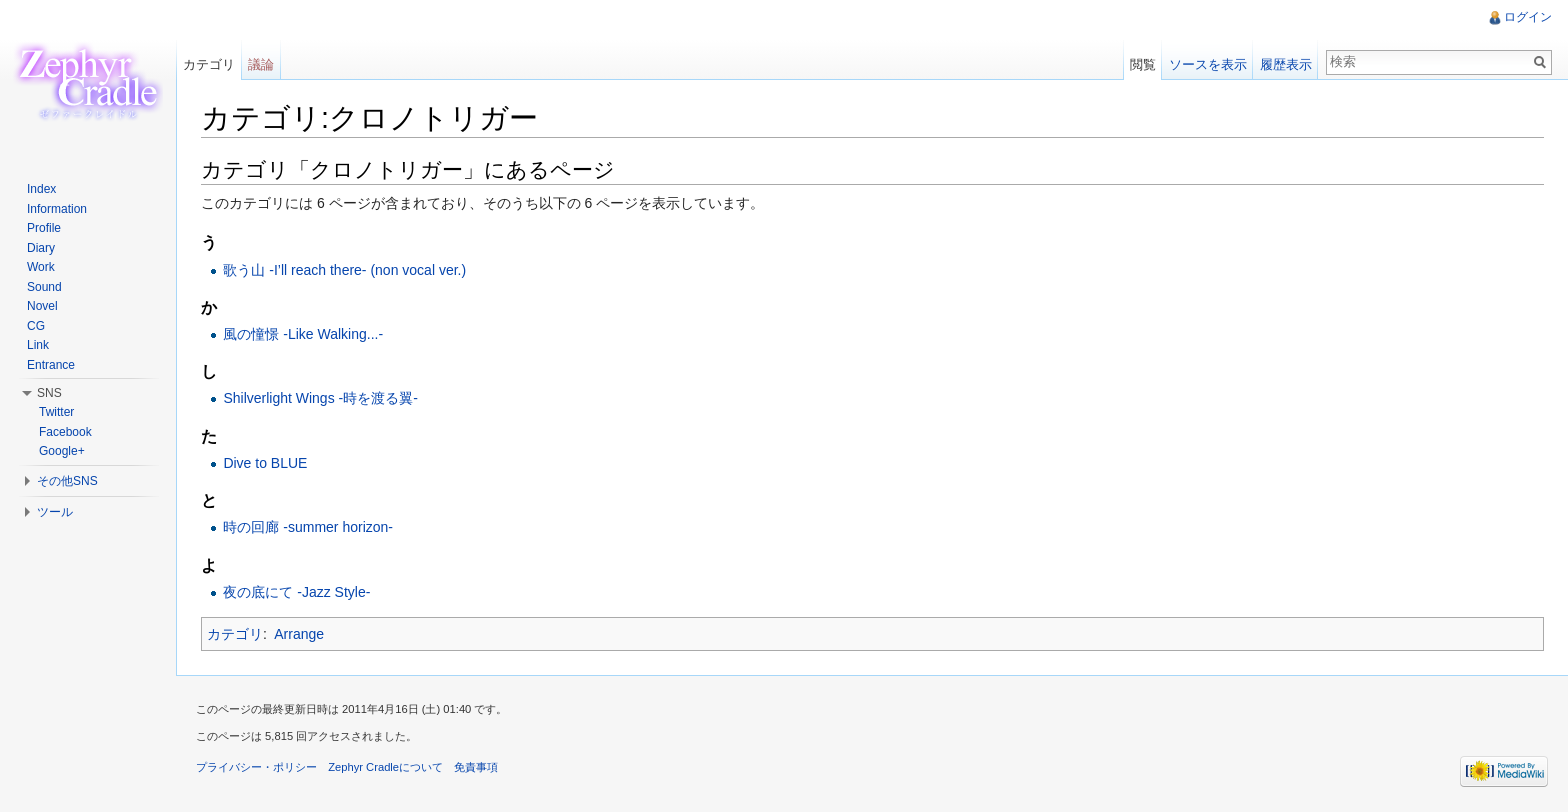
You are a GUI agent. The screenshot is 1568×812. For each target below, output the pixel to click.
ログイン (1528, 17)
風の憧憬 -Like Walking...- (303, 334)
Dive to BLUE (265, 463)
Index (41, 189)
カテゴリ (235, 634)
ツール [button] (55, 512)
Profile (44, 228)
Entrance (51, 365)
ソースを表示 (1208, 64)
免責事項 (476, 767)
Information (57, 209)
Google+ (62, 451)
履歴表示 (1286, 64)
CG (36, 326)
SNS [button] (49, 393)
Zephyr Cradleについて (385, 767)
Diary (41, 248)
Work (41, 267)
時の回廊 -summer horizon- (308, 527)
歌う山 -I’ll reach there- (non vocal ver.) (344, 270)
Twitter (56, 412)
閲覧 (1143, 64)
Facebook (65, 432)
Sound (44, 287)
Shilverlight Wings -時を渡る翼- (320, 398)
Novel (42, 306)
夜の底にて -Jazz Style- (296, 592)
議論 (261, 64)
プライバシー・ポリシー (256, 767)
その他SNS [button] (67, 481)
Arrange (299, 634)
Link (38, 345)
